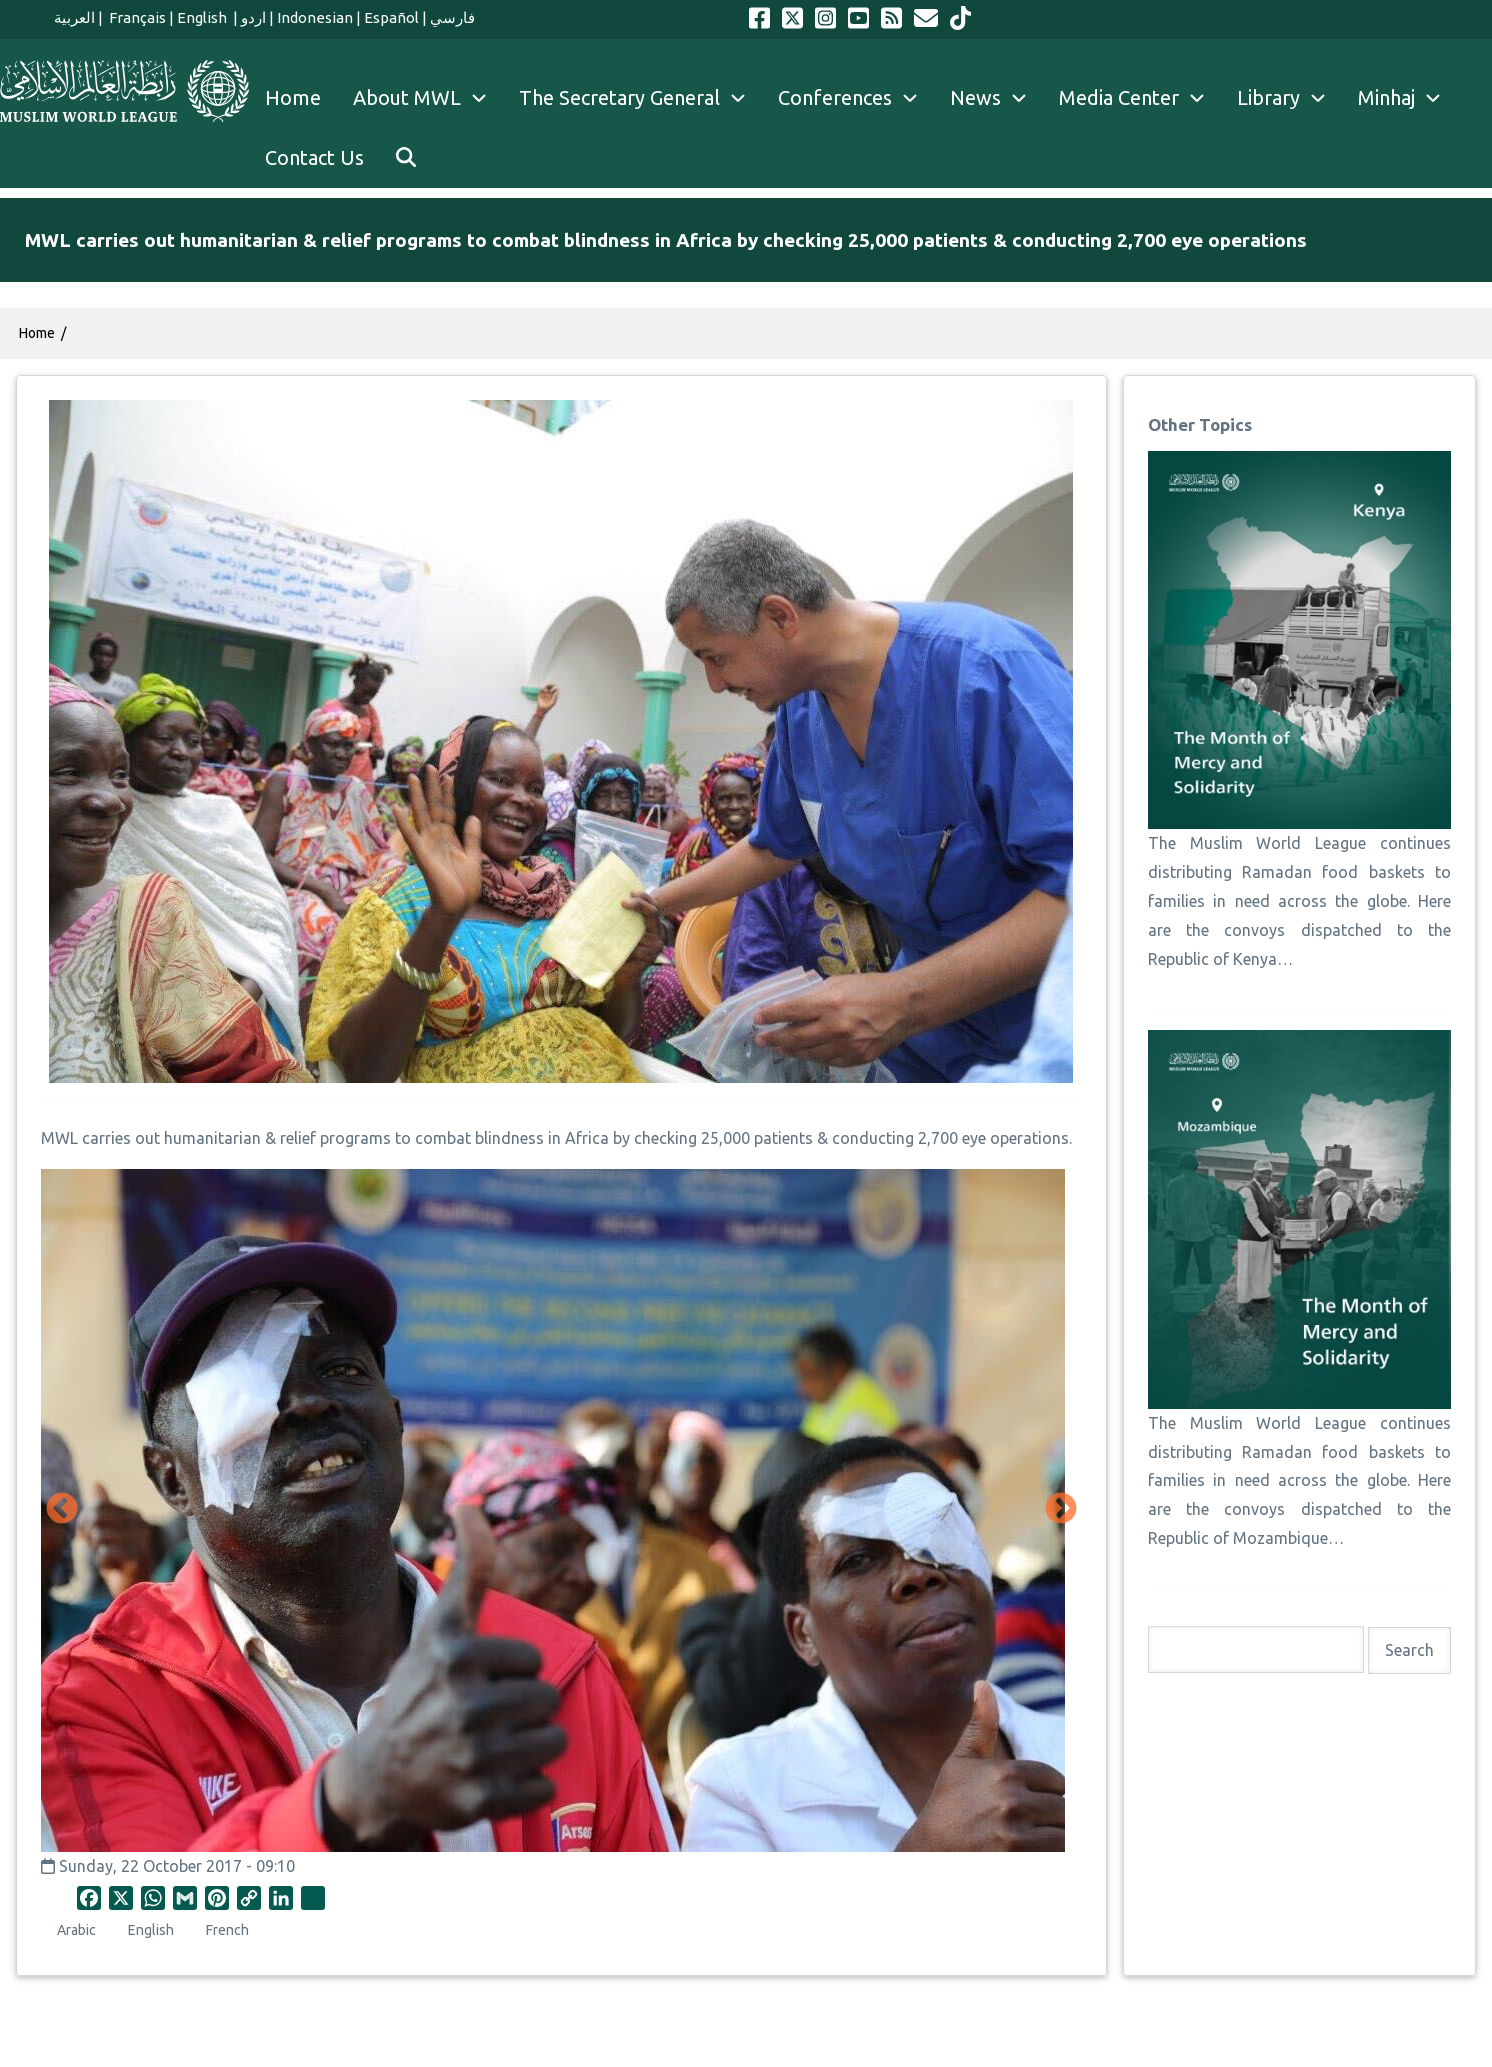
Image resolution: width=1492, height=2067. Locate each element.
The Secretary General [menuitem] (640, 98)
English (203, 17)
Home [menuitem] (293, 97)
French (227, 1930)
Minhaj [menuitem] (1407, 98)
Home (37, 333)
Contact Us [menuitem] (314, 157)
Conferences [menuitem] (856, 98)
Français (136, 17)
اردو (253, 17)
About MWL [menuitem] (428, 98)
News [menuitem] (996, 98)
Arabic (76, 1930)
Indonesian (315, 17)
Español (391, 17)
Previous (62, 1510)
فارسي (452, 17)
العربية (74, 17)
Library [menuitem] (1289, 98)
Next (1061, 1510)
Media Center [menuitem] (1140, 98)
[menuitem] (406, 158)
